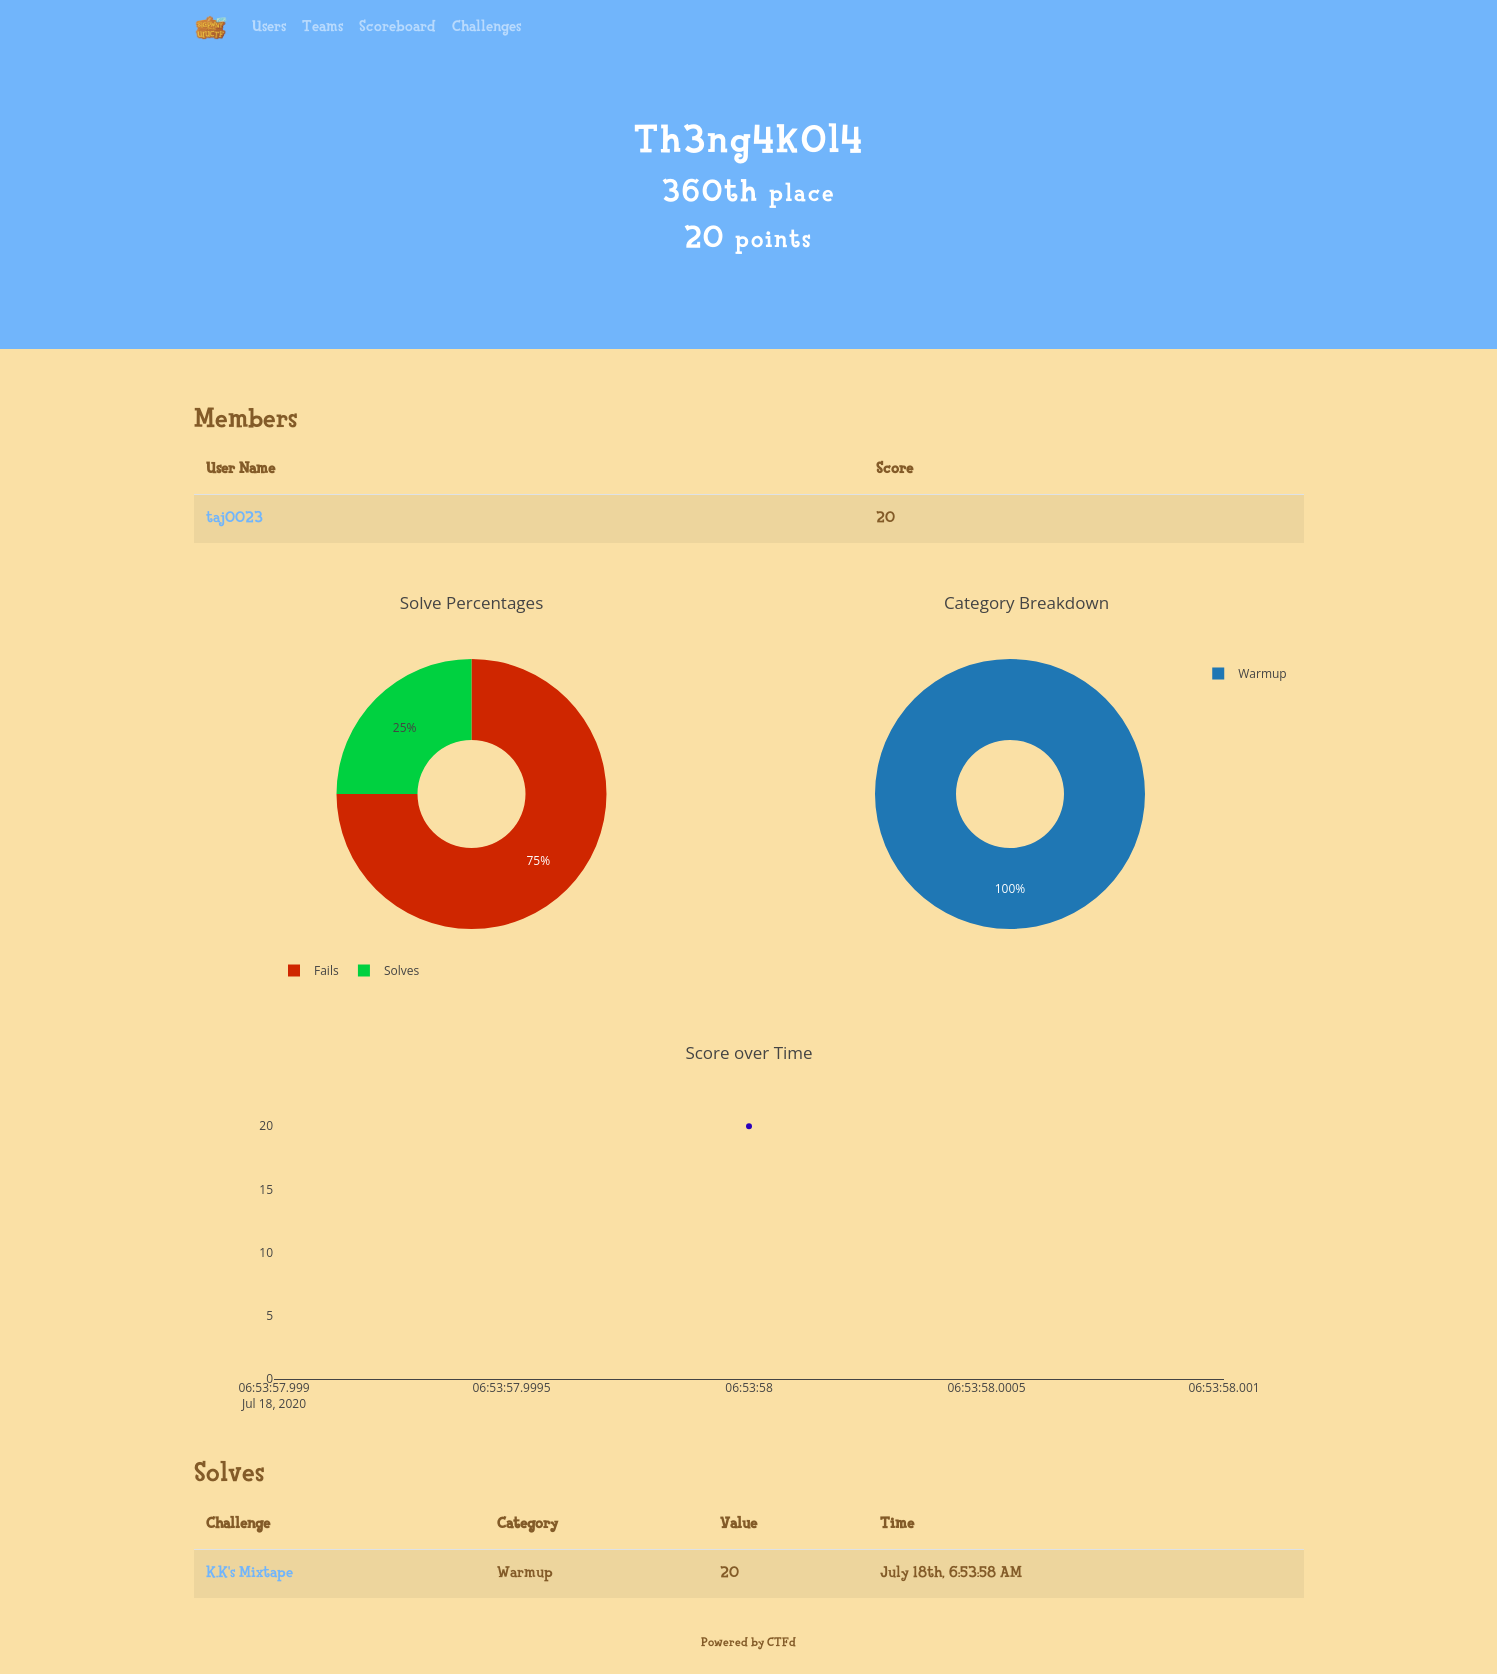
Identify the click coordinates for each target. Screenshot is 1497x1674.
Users (269, 27)
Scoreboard (397, 27)
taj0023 (234, 518)
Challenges (486, 27)
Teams (322, 27)
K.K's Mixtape (249, 1573)
